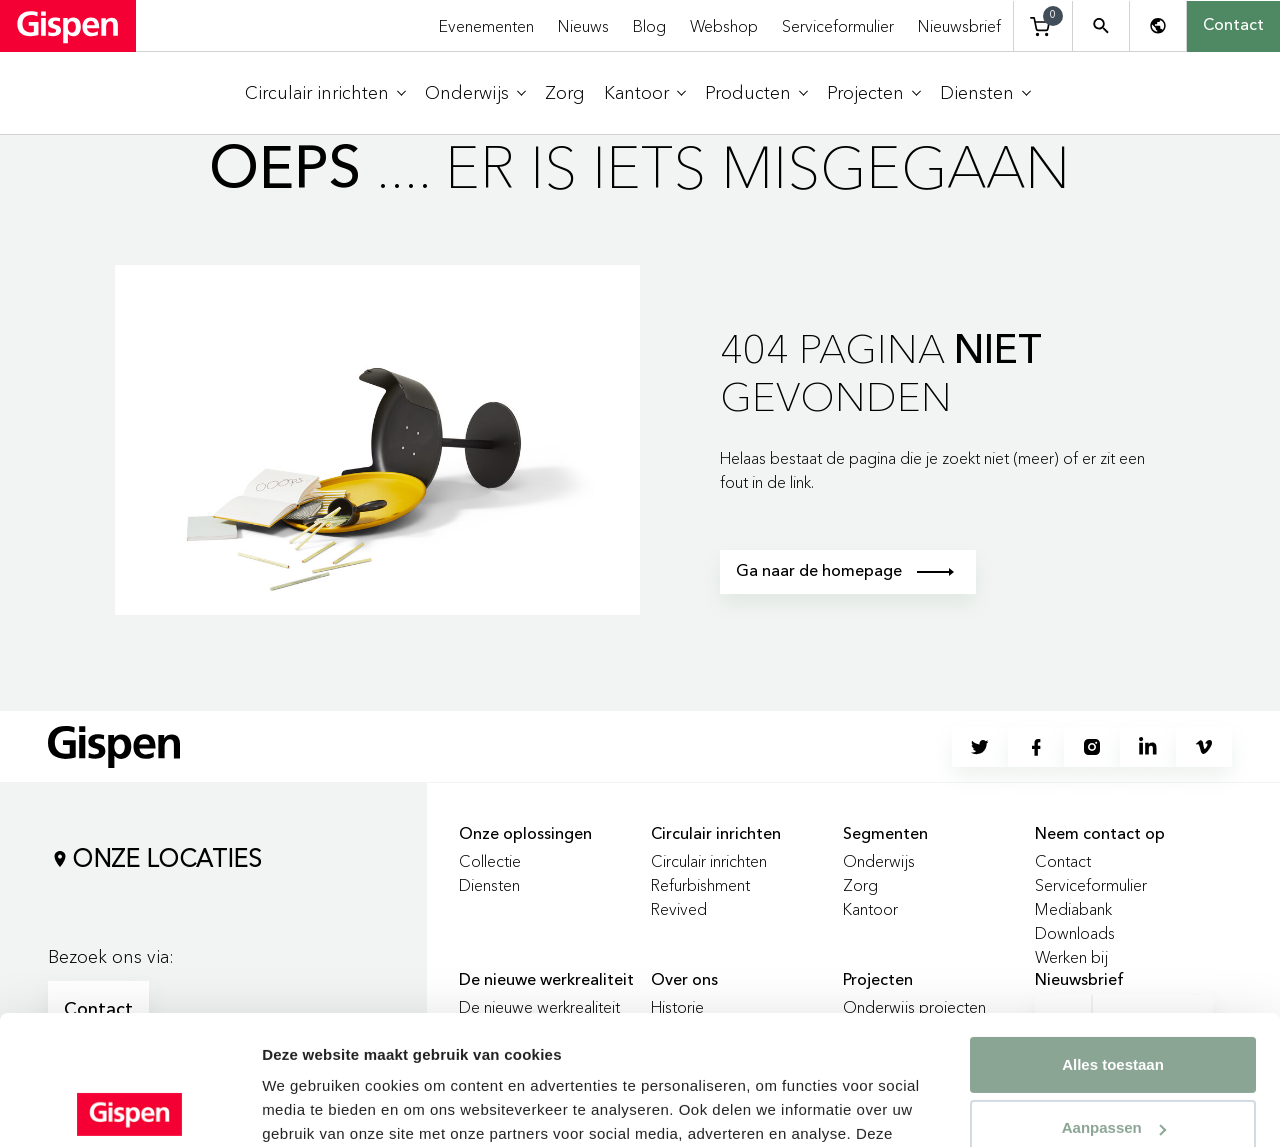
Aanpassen (1114, 998)
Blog (649, 26)
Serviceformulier (838, 26)
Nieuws (583, 26)
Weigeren (1112, 1061)
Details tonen (309, 1107)
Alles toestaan (1113, 935)
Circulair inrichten (709, 861)
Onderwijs (879, 861)
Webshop (724, 26)
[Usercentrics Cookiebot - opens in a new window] (129, 1108)
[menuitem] (325, 93)
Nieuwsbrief (959, 26)
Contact (1233, 26)
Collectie (490, 861)
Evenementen (486, 26)
